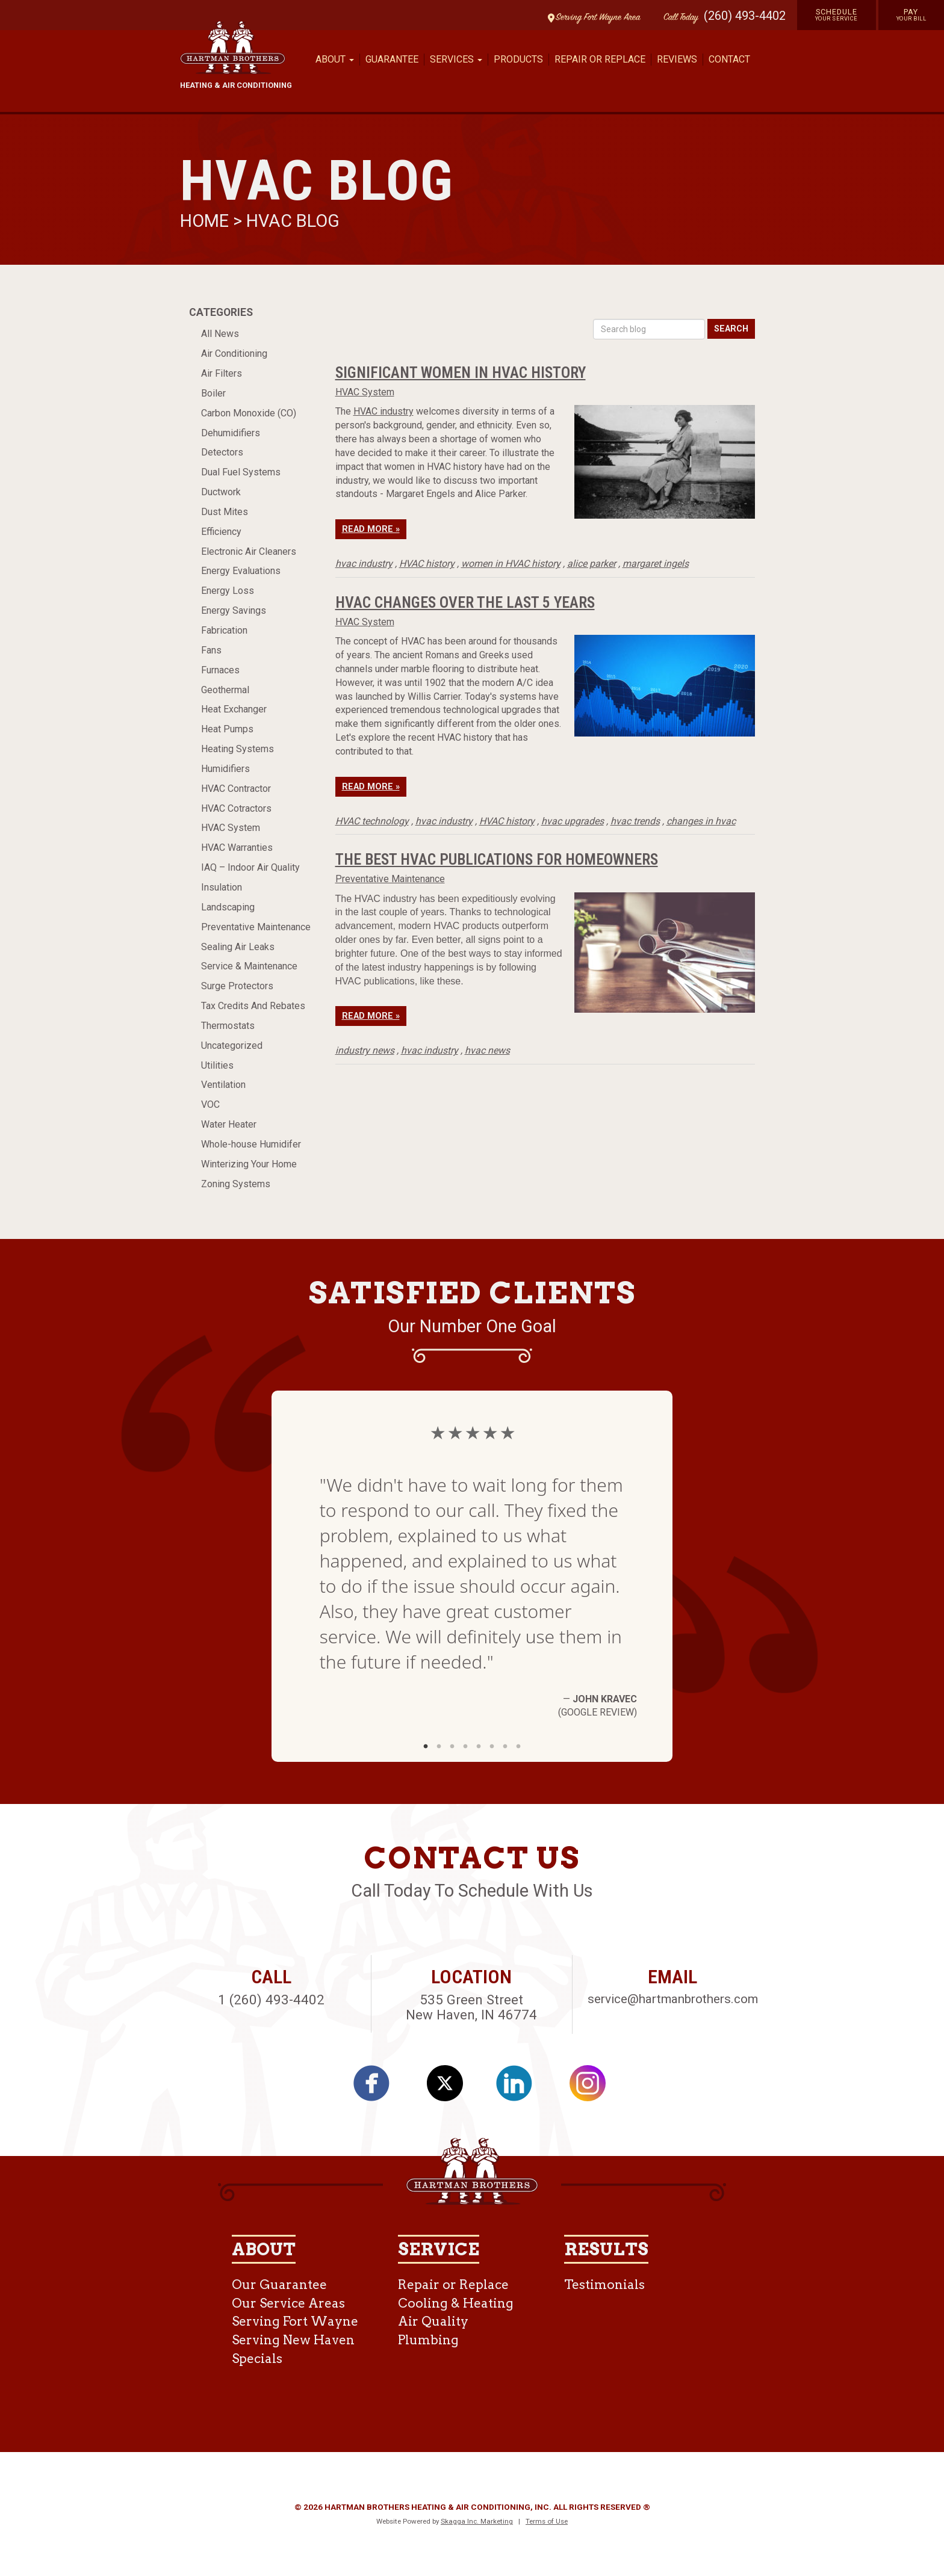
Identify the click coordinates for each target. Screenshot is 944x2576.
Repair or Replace (599, 59)
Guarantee (391, 59)
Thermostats (228, 1025)
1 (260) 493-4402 (271, 1999)
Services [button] (456, 59)
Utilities (217, 1065)
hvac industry (364, 563)
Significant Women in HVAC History (460, 372)
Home (206, 221)
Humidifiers (225, 768)
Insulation (221, 887)
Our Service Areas (288, 2303)
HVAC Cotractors (236, 808)
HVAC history (427, 563)
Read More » (371, 529)
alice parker (591, 563)
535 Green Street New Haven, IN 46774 (471, 2007)
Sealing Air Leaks (238, 947)
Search (731, 329)
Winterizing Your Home (249, 1164)
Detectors (222, 452)
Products (518, 59)
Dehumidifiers (230, 433)
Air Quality (433, 2321)
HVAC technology (372, 821)
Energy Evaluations (241, 570)
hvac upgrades (572, 821)
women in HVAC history (510, 563)
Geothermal (225, 690)
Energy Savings (233, 610)
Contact (729, 59)
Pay (911, 14)
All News (220, 333)
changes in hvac (701, 821)
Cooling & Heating (456, 2303)
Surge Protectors (237, 986)
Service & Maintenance (249, 966)
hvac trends (635, 821)
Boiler (213, 393)
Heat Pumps (227, 729)
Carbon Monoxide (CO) (248, 413)
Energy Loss (227, 590)
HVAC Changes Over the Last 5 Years (465, 602)
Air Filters (221, 373)
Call (677, 17)
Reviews (677, 59)
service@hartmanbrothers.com (673, 1999)
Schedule (836, 14)
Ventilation (223, 1084)
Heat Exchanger (234, 709)
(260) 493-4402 (745, 15)
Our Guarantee (279, 2284)
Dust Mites (224, 511)
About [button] (334, 59)
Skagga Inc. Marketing (477, 2521)
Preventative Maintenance (256, 927)
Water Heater (228, 1124)
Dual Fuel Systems (241, 472)
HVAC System (230, 827)
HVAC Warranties (237, 847)
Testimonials (604, 2284)
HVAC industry (383, 411)
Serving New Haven (293, 2339)
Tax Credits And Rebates (253, 1006)
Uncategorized (231, 1045)
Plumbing (428, 2339)
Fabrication (224, 630)
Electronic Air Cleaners (248, 551)
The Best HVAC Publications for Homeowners (496, 859)
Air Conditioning (234, 353)
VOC (210, 1104)
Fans (211, 650)
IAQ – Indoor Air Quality (250, 867)
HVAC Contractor (236, 788)
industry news (364, 1050)
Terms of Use (547, 2521)
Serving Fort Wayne (295, 2321)
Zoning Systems (235, 1184)
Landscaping (228, 907)
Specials (257, 2358)
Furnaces (220, 670)
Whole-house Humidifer (251, 1144)
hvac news (487, 1050)
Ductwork (221, 492)
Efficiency (221, 531)
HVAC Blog (293, 221)
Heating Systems (237, 749)
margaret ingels (656, 563)
